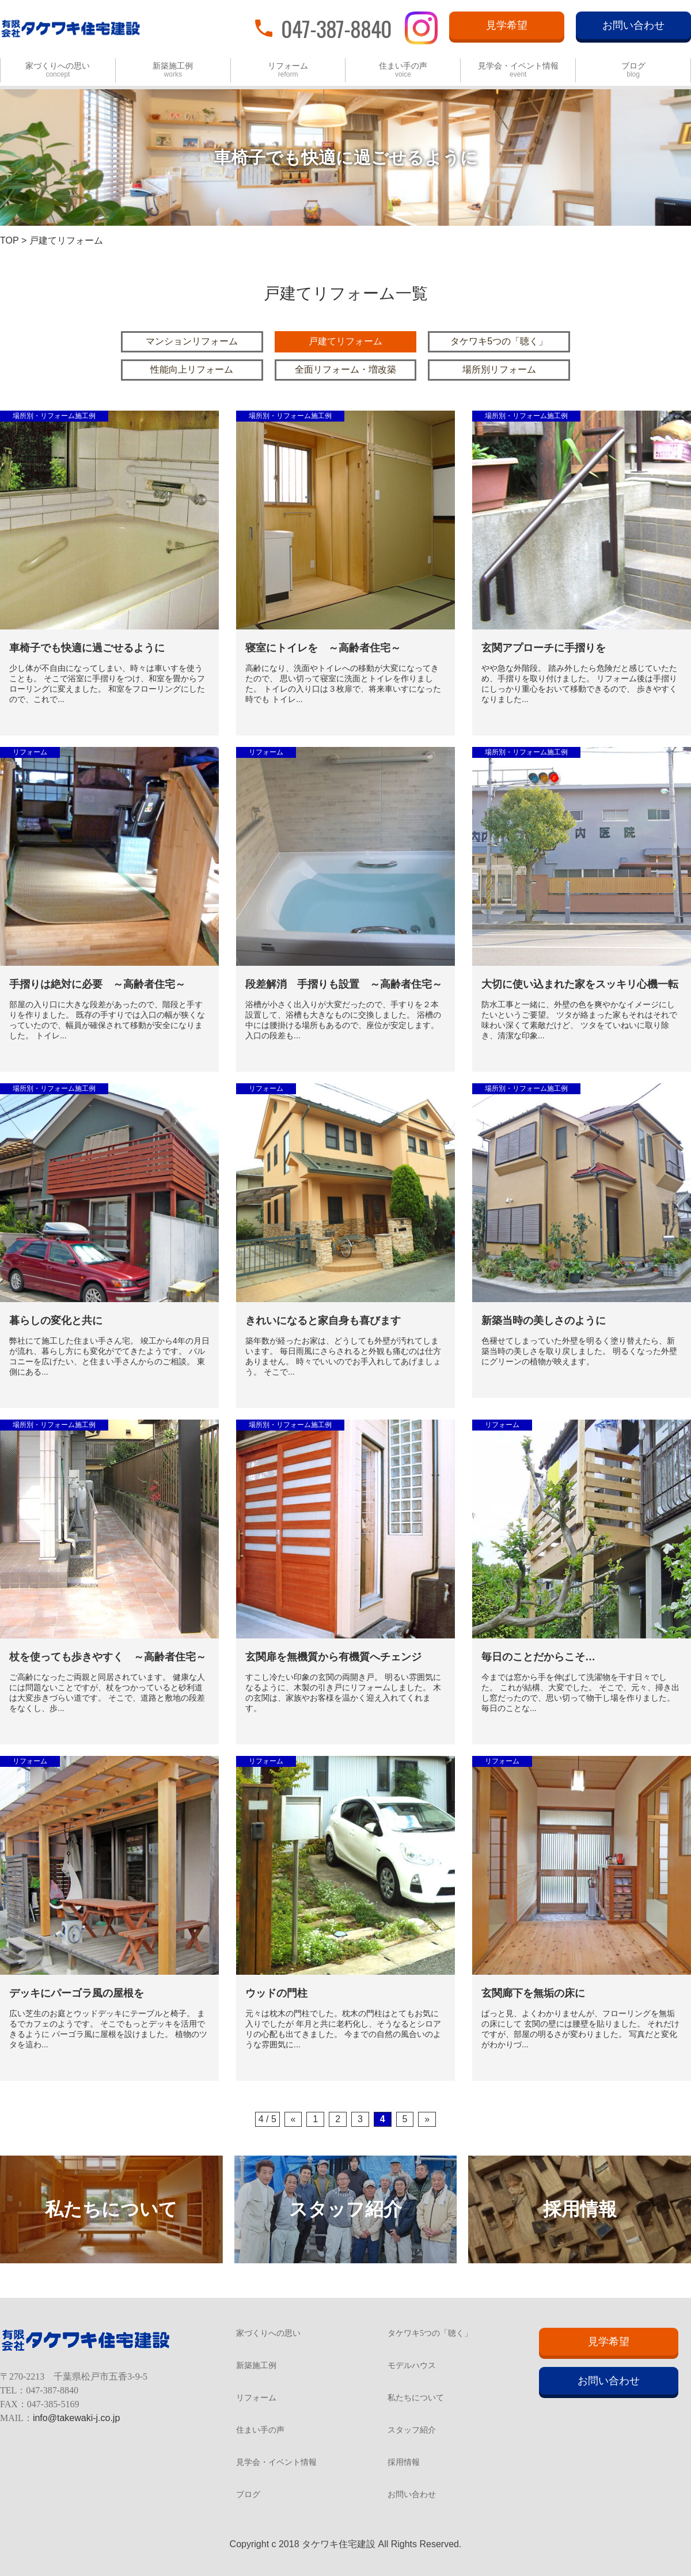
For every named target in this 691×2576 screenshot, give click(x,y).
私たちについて (416, 2398)
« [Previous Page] (293, 2119)
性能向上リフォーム (191, 369)
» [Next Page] (427, 2119)
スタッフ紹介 (412, 2430)
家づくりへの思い (57, 70)
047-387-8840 (336, 27)
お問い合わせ (633, 25)
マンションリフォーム (192, 341)
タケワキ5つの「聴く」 (499, 341)
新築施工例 (173, 70)
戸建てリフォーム (345, 341)
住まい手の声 (403, 70)
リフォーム (288, 70)
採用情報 (404, 2463)
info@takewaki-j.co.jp (76, 2418)
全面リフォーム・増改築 (345, 369)
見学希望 (506, 25)
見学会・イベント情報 (518, 70)
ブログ (633, 70)
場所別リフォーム (499, 369)
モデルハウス (412, 2366)
